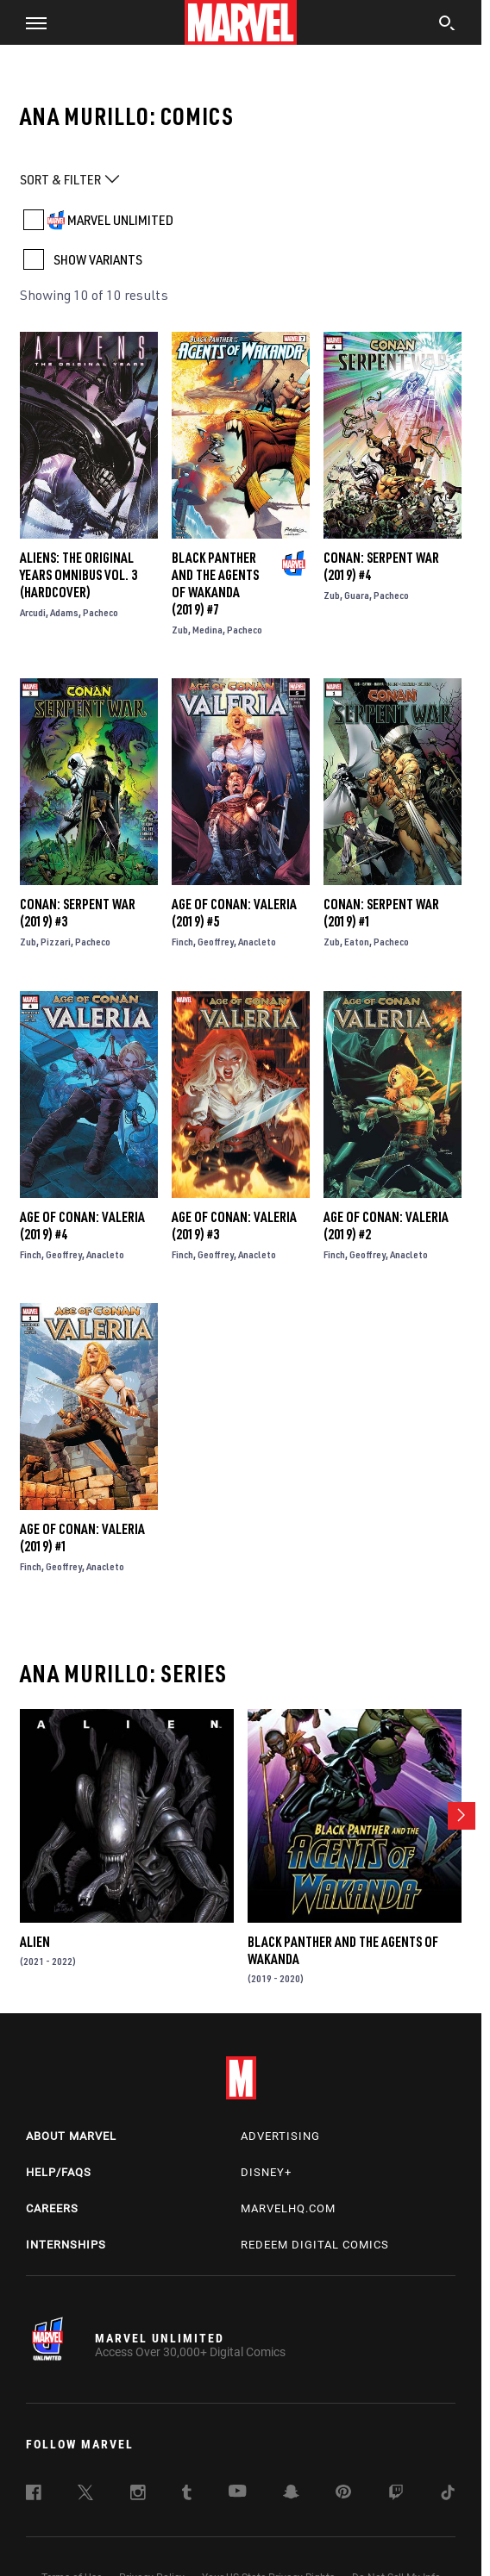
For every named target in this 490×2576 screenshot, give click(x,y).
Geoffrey (216, 941)
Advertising (280, 2136)
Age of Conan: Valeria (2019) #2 (386, 1225)
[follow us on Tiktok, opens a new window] (447, 2495)
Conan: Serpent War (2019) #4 (381, 566)
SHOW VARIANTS (97, 259)
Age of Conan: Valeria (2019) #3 (234, 1225)
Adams (64, 612)
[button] (30, 22)
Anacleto (257, 941)
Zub (180, 629)
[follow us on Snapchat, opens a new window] (291, 2494)
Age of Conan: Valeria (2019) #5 (234, 912)
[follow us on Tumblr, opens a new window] (187, 2495)
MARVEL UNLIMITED (120, 219)
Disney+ (266, 2172)
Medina (207, 629)
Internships (66, 2244)
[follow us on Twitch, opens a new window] (396, 2495)
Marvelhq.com (288, 2208)
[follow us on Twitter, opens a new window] (85, 2495)
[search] (447, 25)
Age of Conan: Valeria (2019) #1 (82, 1537)
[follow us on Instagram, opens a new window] (138, 2495)
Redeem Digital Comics (315, 2244)
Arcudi (33, 612)
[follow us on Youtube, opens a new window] (238, 2492)
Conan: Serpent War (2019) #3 (77, 912)
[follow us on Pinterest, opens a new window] (343, 2493)
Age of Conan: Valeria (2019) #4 (82, 1225)
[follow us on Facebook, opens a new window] (33, 2495)
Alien (35, 1941)
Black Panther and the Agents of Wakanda (343, 1950)
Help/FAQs (58, 2172)
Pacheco (100, 612)
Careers (52, 2208)
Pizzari (56, 941)
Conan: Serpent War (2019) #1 (381, 912)
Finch (182, 941)
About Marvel (71, 2136)
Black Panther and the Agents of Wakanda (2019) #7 (215, 583)
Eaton (356, 941)
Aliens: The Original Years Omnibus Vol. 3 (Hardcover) (78, 575)
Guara (356, 595)
